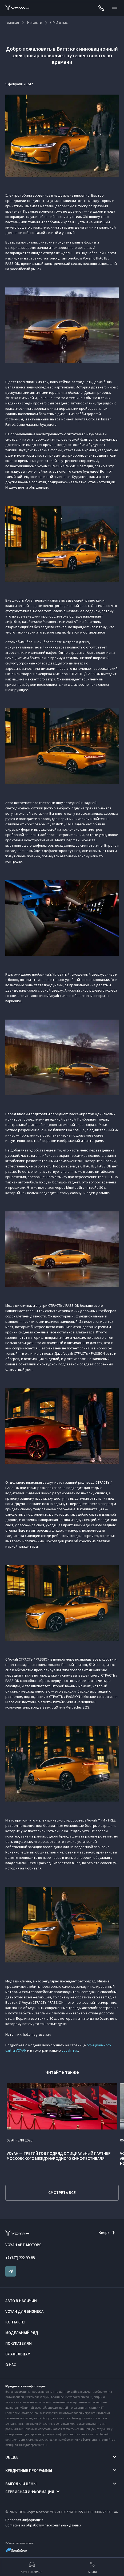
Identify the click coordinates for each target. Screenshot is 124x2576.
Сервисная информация (29, 2491)
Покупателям (18, 2343)
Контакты (15, 2322)
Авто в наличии (21, 2300)
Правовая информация (24, 2519)
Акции (92, 2567)
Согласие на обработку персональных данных (43, 2525)
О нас (10, 2364)
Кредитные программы (28, 2470)
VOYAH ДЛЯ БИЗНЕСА (24, 2311)
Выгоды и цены (21, 2483)
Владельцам (17, 2353)
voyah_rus (70, 2050)
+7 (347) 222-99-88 (20, 2257)
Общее (11, 2457)
